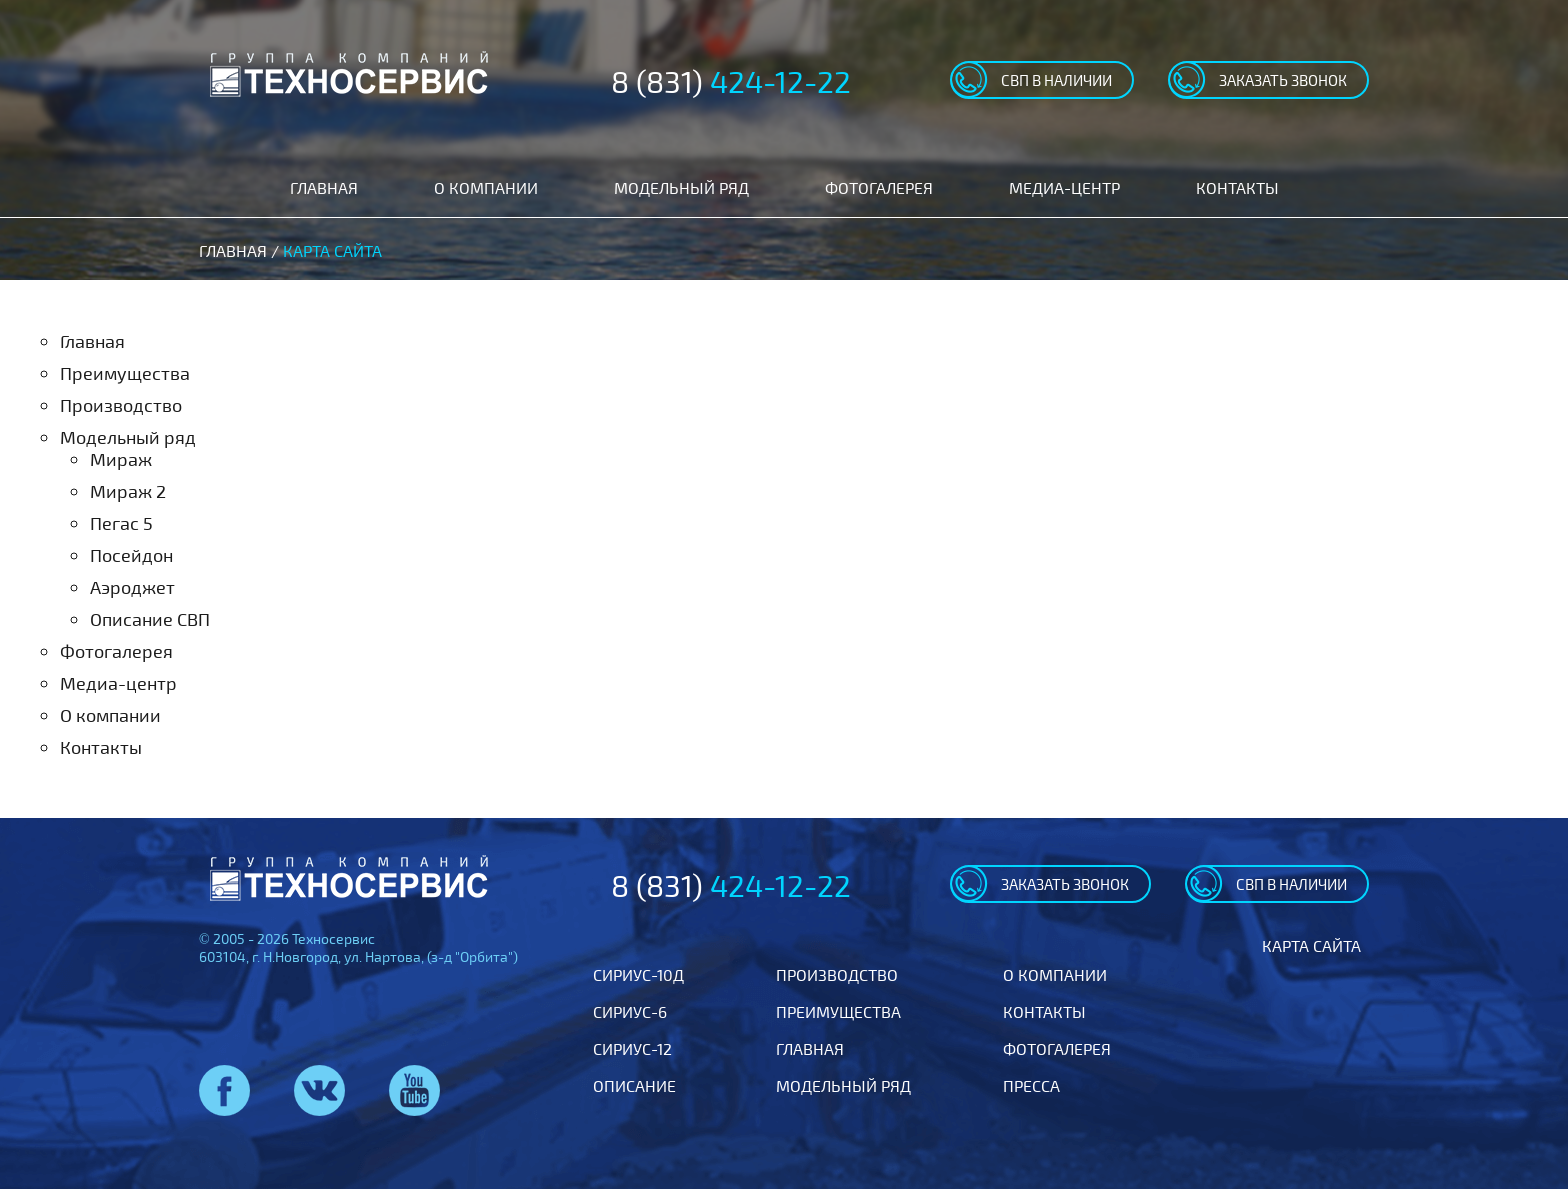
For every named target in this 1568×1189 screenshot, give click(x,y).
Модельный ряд (681, 187)
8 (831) (731, 81)
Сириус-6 (630, 1011)
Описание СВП (150, 619)
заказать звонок (1283, 80)
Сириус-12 (632, 1048)
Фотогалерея (879, 187)
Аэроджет (132, 587)
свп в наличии (1056, 80)
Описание (634, 1085)
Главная (324, 187)
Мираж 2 (128, 491)
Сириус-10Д (638, 974)
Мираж (121, 459)
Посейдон (131, 555)
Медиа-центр (1064, 187)
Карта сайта (1311, 945)
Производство (121, 405)
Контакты (1237, 187)
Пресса (1031, 1085)
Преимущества (125, 373)
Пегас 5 (121, 523)
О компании (486, 187)
